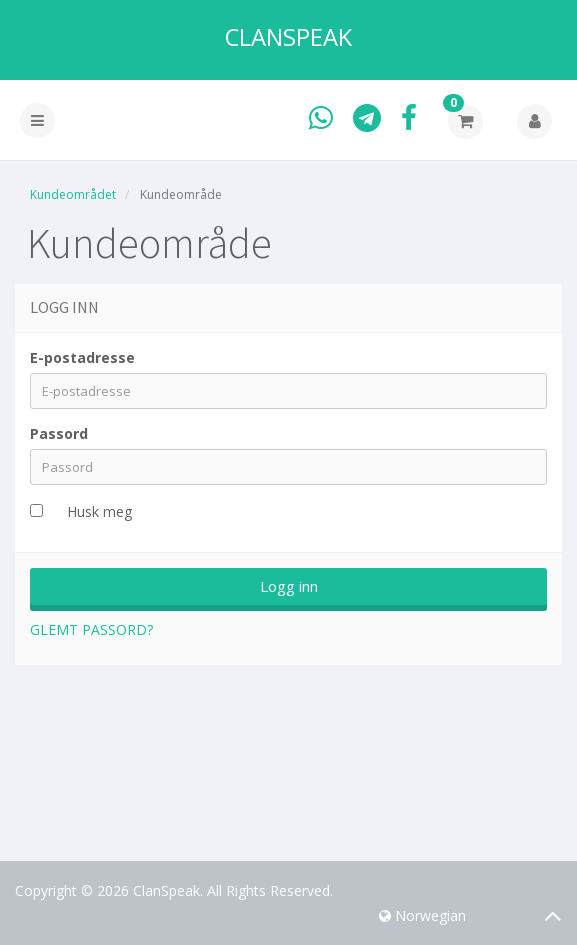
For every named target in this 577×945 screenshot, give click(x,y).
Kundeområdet (73, 194)
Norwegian (422, 915)
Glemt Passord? (91, 629)
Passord (59, 433)
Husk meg (99, 511)
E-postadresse (82, 357)
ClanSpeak (288, 37)
